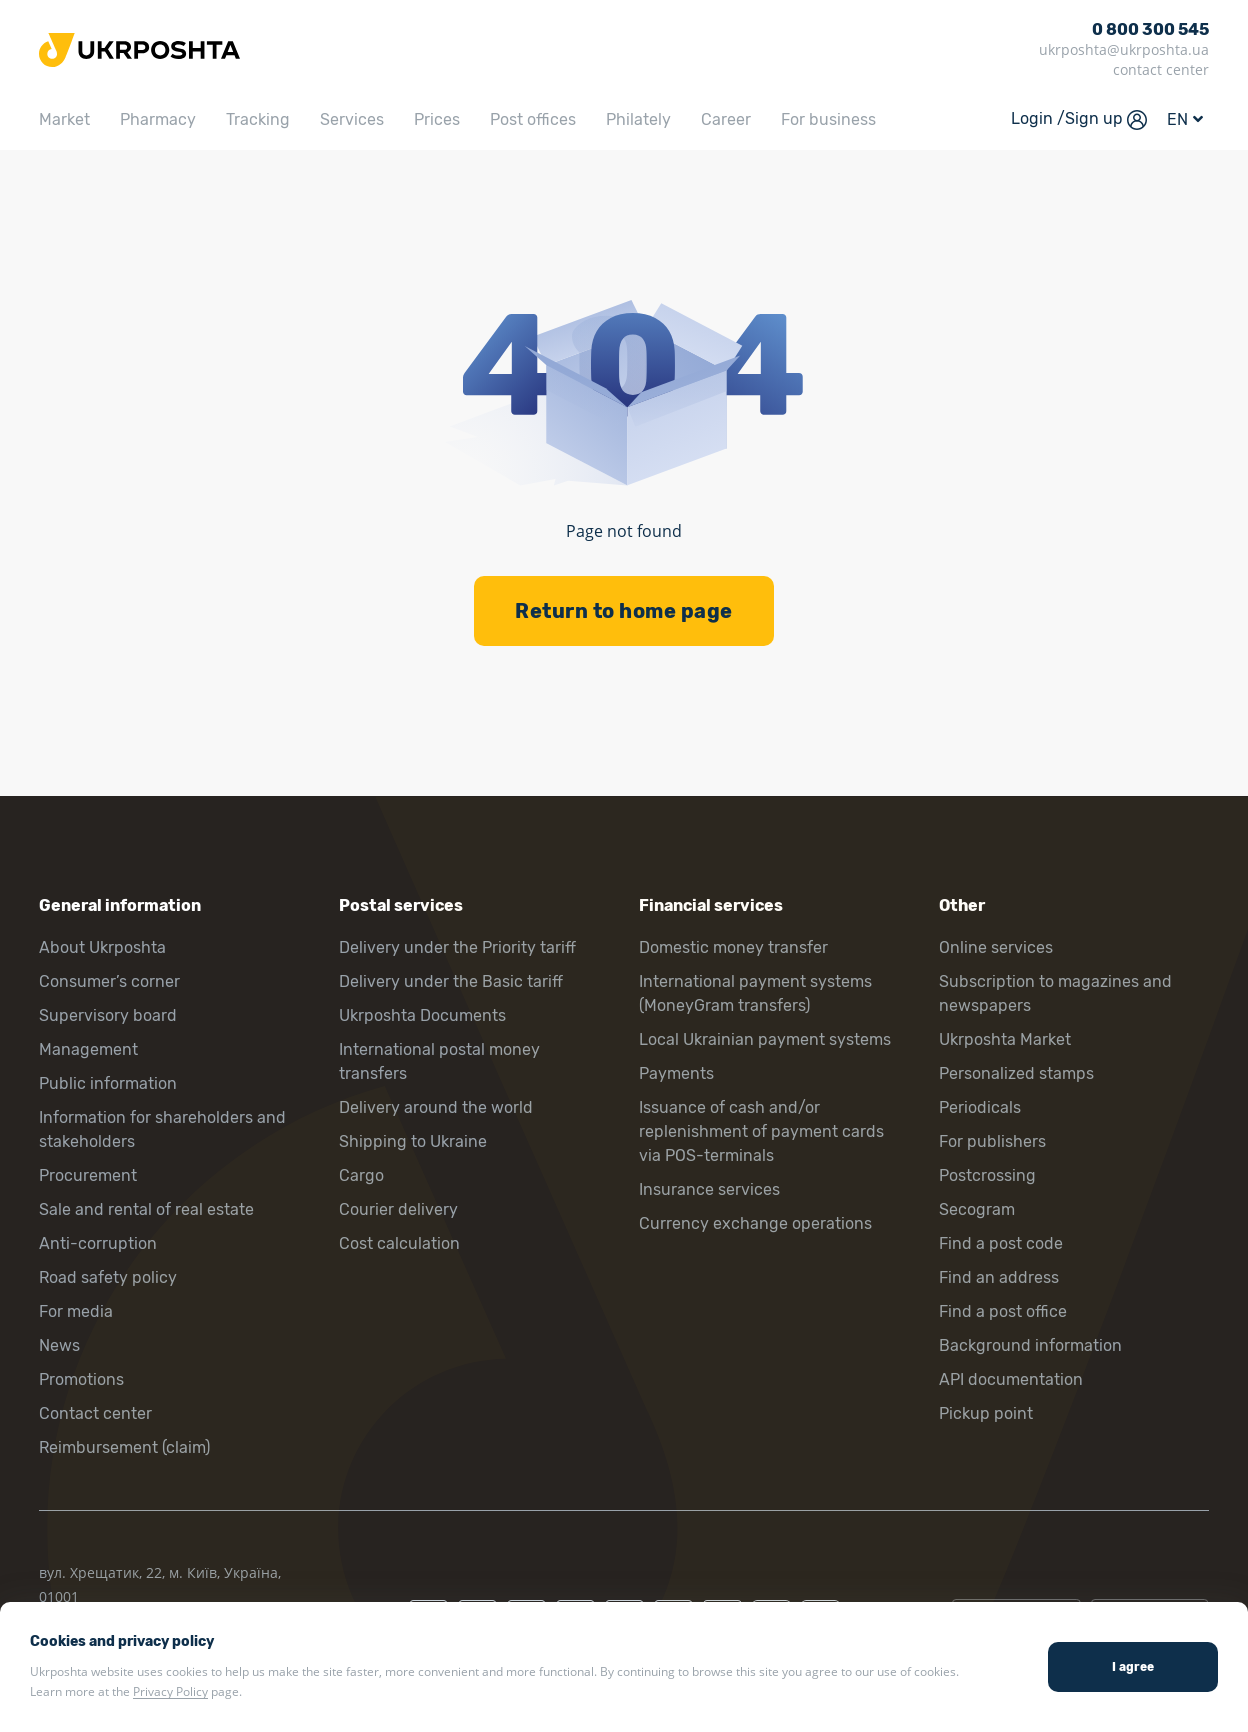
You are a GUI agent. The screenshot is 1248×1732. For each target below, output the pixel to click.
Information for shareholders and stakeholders (162, 1129)
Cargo (361, 1175)
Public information (108, 1083)
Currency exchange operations (755, 1223)
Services (352, 119)
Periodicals (980, 1107)
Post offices (533, 119)
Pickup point (986, 1413)
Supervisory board (108, 1015)
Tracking (258, 119)
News (59, 1345)
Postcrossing (987, 1175)
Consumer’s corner (109, 981)
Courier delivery (398, 1209)
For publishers (992, 1141)
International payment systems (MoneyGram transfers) (755, 993)
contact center (1161, 69)
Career (726, 119)
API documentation (1011, 1379)
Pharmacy (158, 119)
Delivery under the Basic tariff (451, 981)
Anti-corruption (98, 1243)
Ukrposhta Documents (422, 1015)
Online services (996, 947)
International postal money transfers (439, 1061)
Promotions (81, 1379)
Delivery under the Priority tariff (457, 947)
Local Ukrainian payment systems (765, 1039)
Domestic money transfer (733, 947)
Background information (1030, 1345)
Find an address (999, 1277)
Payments (676, 1073)
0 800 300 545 (1150, 29)
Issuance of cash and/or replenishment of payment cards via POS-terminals (761, 1131)
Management (88, 1049)
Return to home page (624, 611)
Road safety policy (108, 1277)
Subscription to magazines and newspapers (1055, 993)
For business (828, 119)
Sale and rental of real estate (146, 1209)
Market (64, 119)
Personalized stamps (1016, 1073)
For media (76, 1311)
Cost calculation (399, 1243)
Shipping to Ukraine (413, 1141)
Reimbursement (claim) (124, 1447)
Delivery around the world (436, 1107)
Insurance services (709, 1189)
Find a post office (1003, 1311)
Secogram (977, 1209)
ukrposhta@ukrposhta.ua (1124, 49)
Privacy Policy (170, 1691)
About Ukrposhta (102, 947)
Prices (437, 119)
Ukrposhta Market (1005, 1039)
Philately (638, 119)
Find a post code (1001, 1243)
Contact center (95, 1413)
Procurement (88, 1175)
